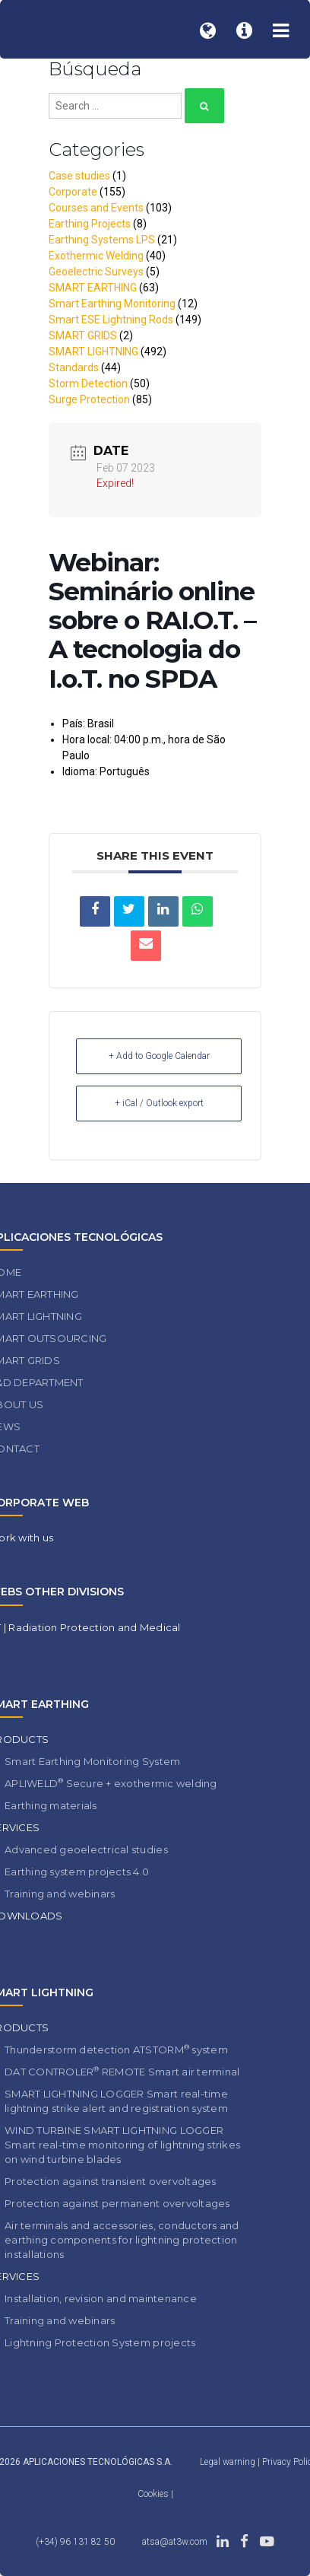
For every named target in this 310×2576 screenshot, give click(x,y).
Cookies (154, 2494)
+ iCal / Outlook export (159, 1103)
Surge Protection (89, 399)
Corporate (73, 192)
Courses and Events (96, 208)
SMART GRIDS (83, 335)
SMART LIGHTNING (93, 351)
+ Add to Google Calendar (159, 1056)
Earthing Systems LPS (102, 240)
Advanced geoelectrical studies (86, 1849)
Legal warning (227, 2462)
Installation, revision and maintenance (101, 2298)
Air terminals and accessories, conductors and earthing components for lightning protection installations (122, 2239)
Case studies (79, 176)
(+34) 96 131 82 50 (75, 2541)
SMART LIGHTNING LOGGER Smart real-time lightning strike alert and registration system (116, 2101)
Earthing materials (51, 1805)
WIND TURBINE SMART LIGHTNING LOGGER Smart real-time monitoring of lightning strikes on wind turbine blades (122, 2144)
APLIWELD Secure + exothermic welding (111, 1782)
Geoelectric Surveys (96, 272)
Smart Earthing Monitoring (112, 303)
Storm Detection (88, 383)
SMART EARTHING (93, 287)
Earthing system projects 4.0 (77, 1871)
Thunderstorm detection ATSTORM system (116, 2049)
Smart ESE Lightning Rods (111, 319)
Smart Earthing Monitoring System (92, 1761)
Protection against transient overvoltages (111, 2181)
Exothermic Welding (96, 256)
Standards (74, 367)
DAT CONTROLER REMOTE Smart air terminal (122, 2071)
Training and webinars (60, 1893)
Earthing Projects (90, 224)
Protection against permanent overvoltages (117, 2203)
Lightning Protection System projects (100, 2342)
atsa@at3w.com (174, 2541)
